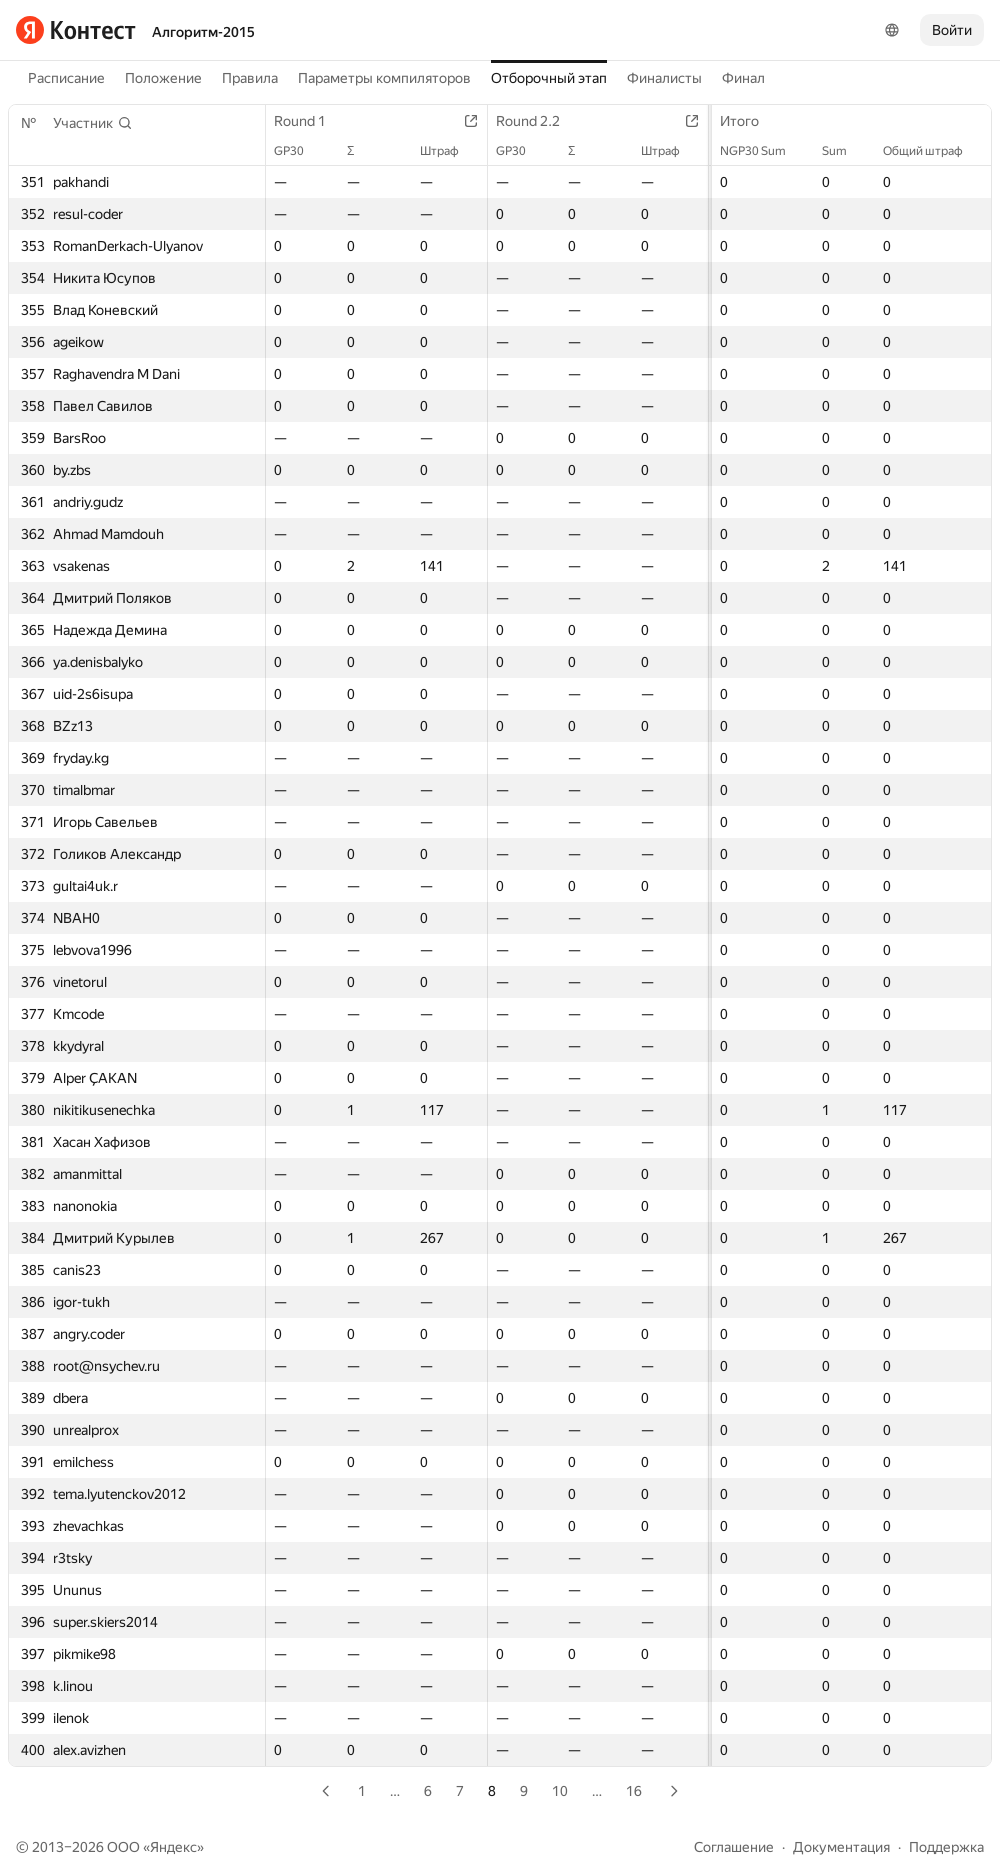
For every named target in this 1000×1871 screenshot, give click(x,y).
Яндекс (173, 1847)
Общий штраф (933, 151)
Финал (743, 78)
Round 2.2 (538, 121)
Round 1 (310, 121)
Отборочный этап (549, 78)
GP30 (299, 151)
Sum (844, 151)
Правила (250, 78)
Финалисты (664, 78)
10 (560, 1791)
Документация (841, 1847)
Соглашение (734, 1847)
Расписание (66, 78)
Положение (163, 78)
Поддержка (946, 1847)
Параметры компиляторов (384, 78)
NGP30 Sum (763, 151)
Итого (749, 121)
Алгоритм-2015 (203, 32)
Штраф (449, 151)
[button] (93, 123)
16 (634, 1791)
